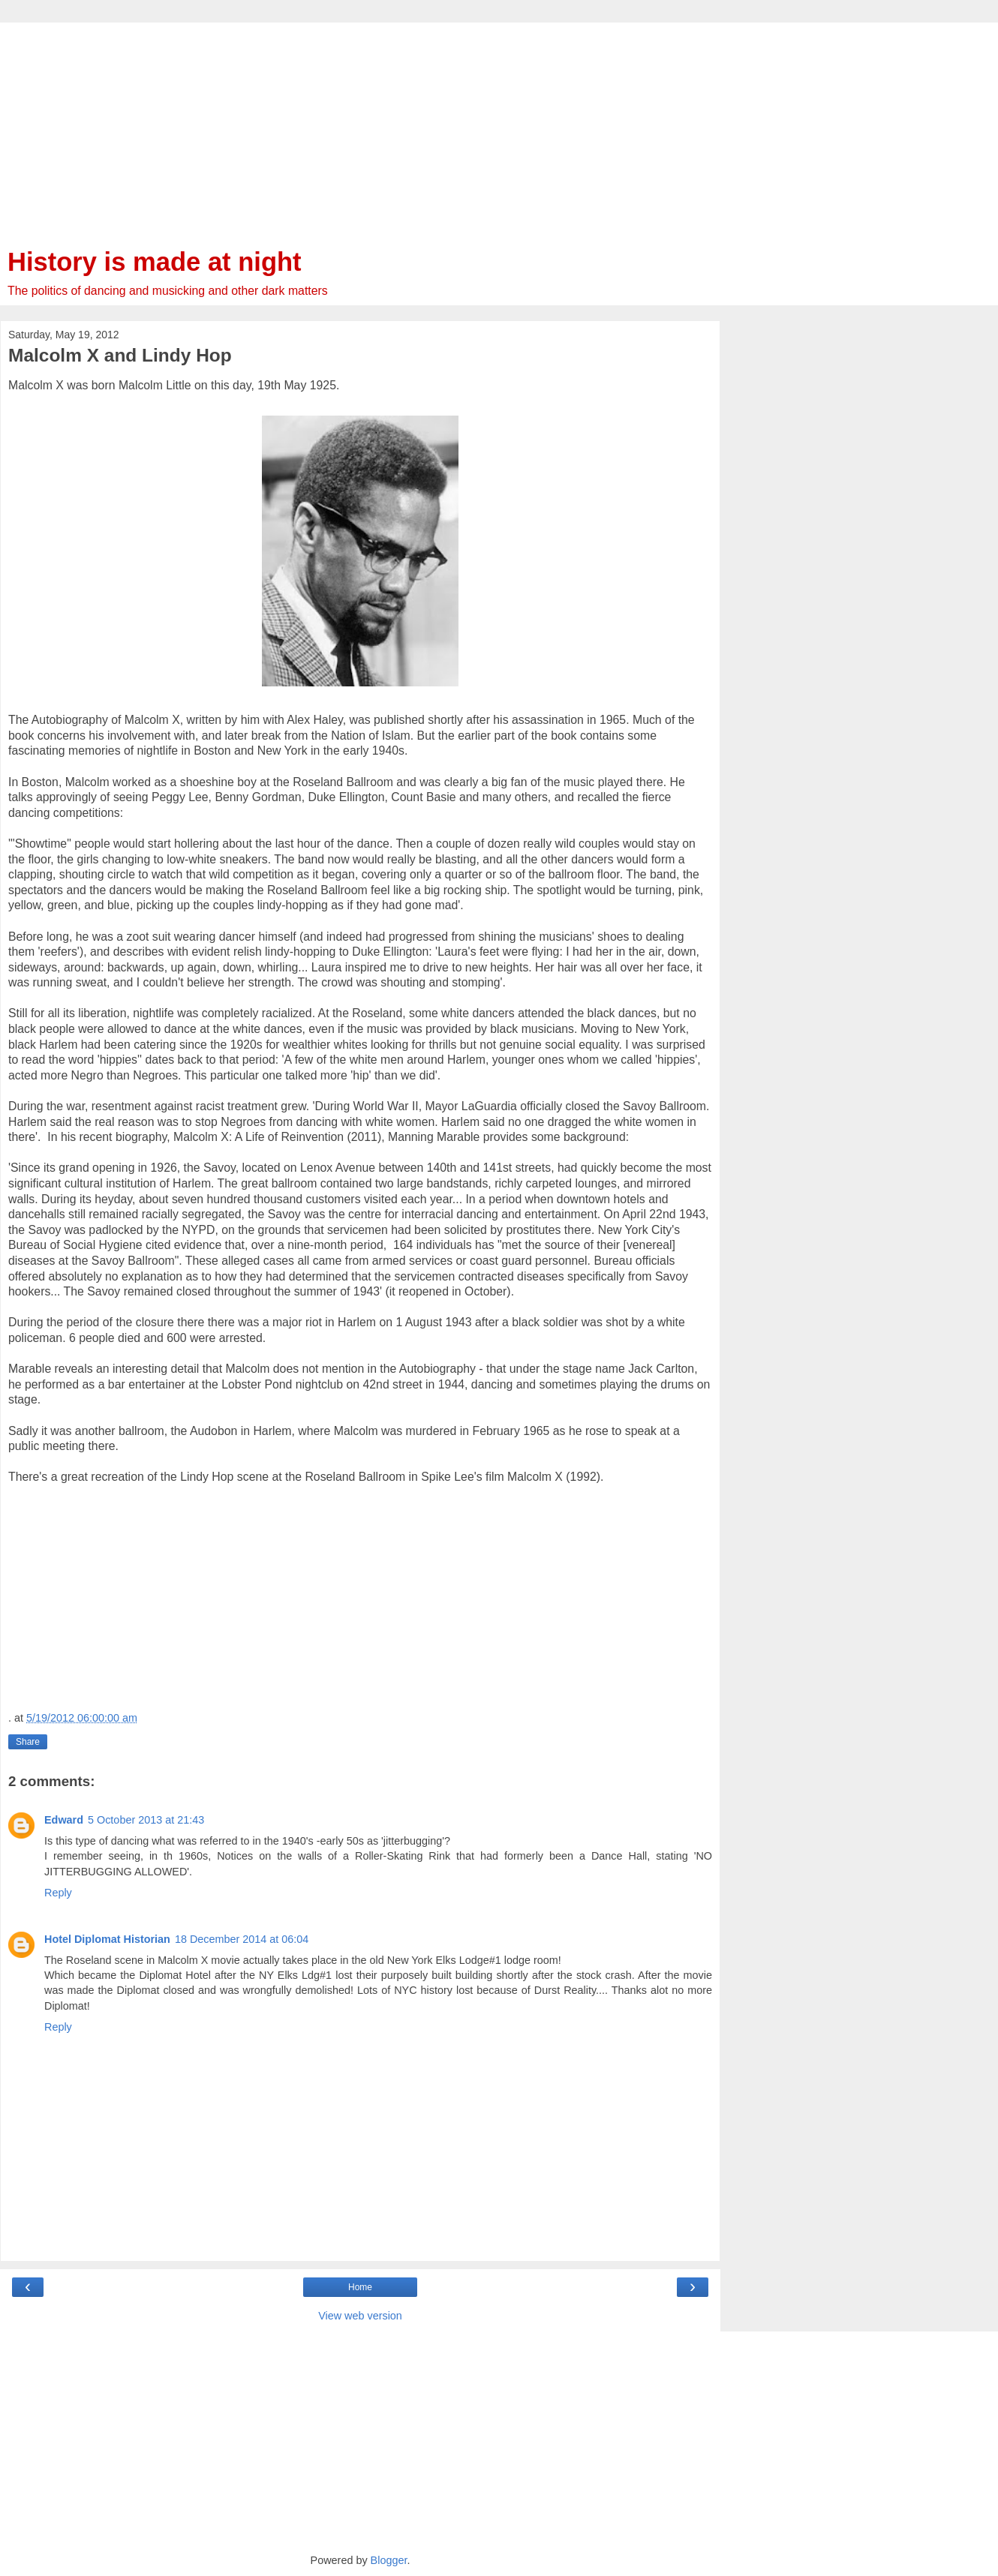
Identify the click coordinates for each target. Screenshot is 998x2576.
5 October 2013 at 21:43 (146, 1820)
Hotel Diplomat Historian (107, 1939)
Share (28, 1742)
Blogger (389, 2560)
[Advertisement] (360, 128)
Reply (58, 1893)
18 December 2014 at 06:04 (241, 1939)
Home (360, 2287)
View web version (360, 2316)
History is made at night (155, 262)
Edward (63, 1820)
